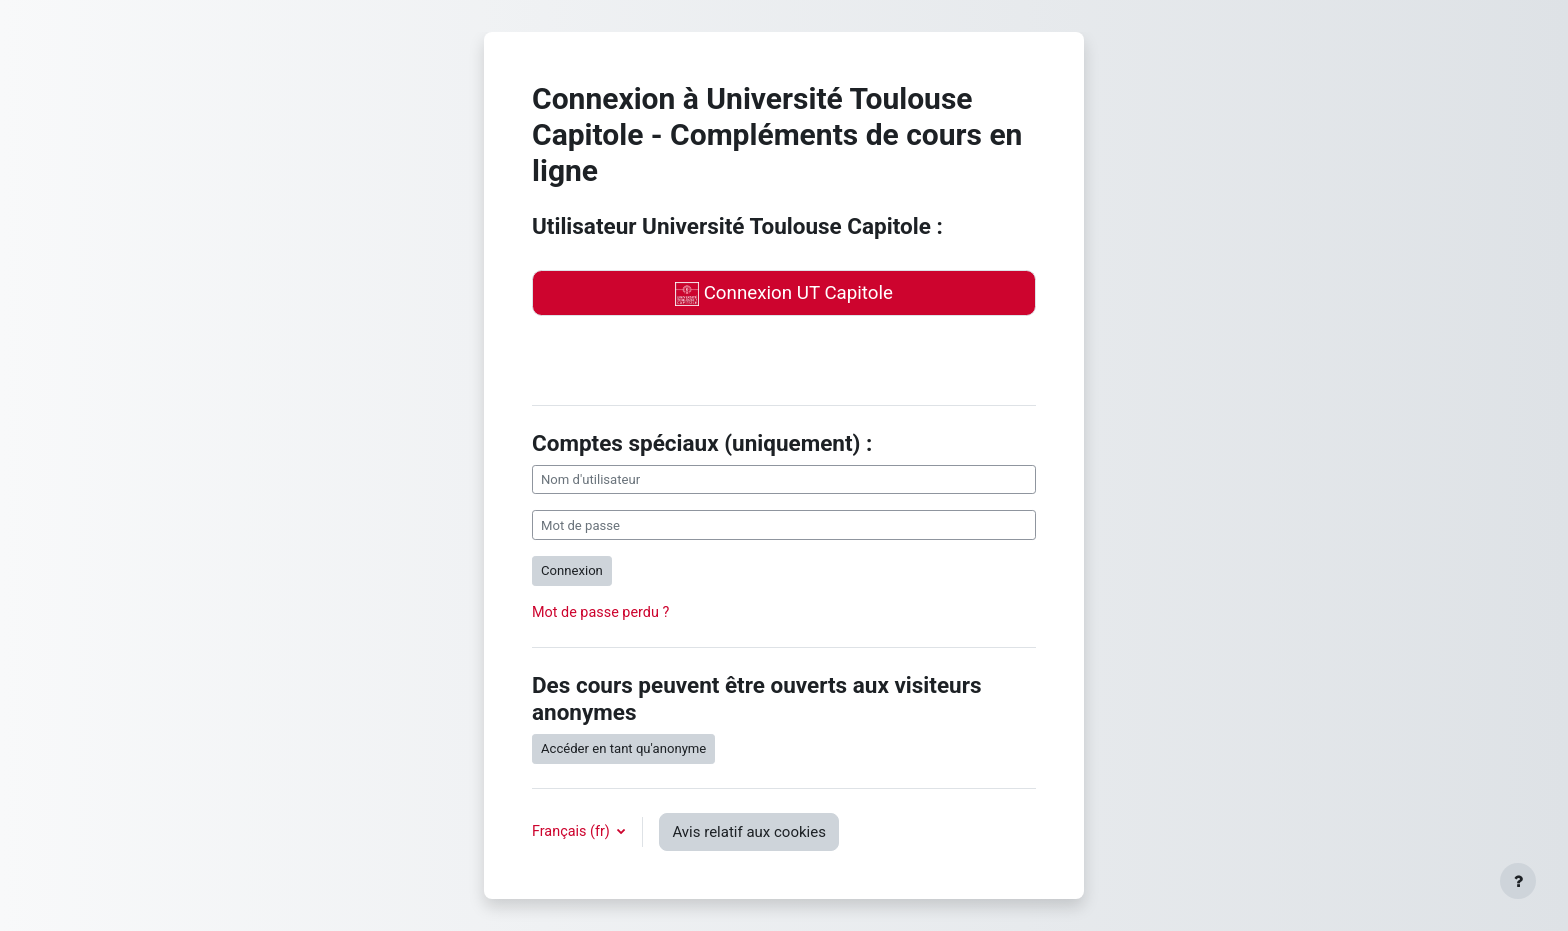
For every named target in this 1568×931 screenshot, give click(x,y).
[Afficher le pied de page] (1518, 881)
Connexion (572, 570)
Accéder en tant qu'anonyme (623, 748)
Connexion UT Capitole (784, 294)
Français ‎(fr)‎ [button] (572, 831)
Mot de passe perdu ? (600, 612)
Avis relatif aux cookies (749, 832)
